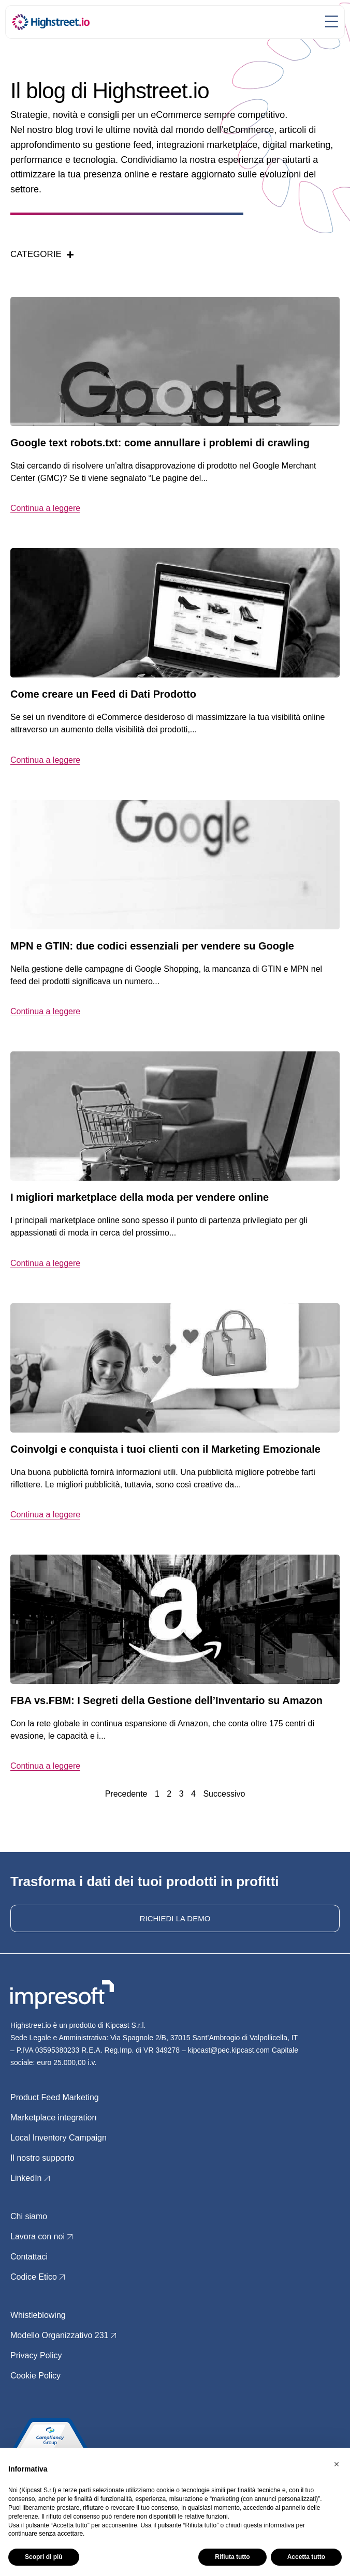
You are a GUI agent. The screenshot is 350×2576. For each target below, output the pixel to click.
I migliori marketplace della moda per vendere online (139, 1197)
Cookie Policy (35, 2375)
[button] (336, 2464)
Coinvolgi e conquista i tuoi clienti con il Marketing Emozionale (165, 1449)
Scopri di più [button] (44, 2556)
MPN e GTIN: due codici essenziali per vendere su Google (152, 946)
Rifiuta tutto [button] (232, 2556)
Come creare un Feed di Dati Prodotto (103, 694)
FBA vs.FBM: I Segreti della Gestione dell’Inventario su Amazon (166, 1700)
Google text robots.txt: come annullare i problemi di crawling (160, 442)
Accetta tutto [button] (306, 2556)
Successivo (224, 1793)
